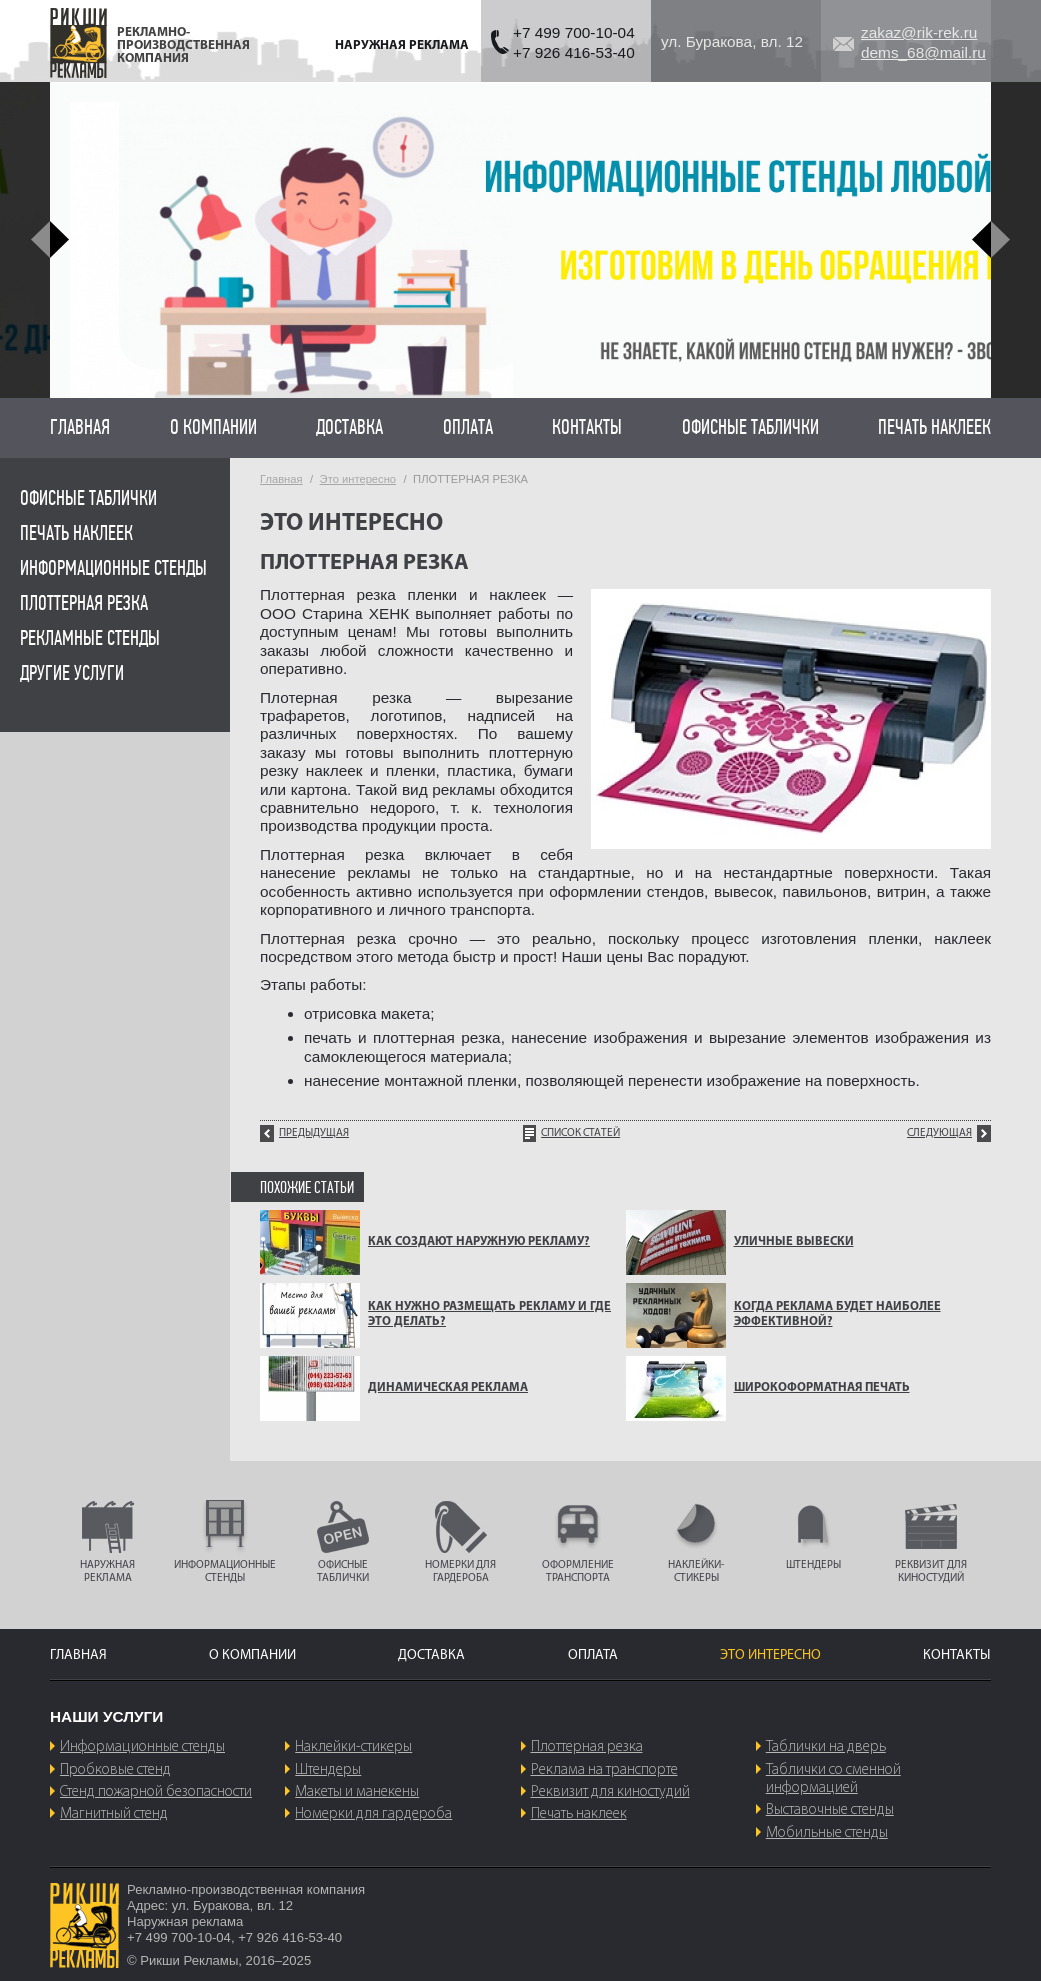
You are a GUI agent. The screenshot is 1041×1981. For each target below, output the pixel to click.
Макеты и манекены (357, 1792)
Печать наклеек (934, 427)
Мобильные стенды (827, 1833)
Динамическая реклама (448, 1388)
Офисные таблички (750, 427)
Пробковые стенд (115, 1770)
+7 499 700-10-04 (574, 32)
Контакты (587, 427)
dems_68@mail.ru (923, 52)
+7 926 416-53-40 (574, 52)
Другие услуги (72, 673)
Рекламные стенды (90, 638)
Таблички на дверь (826, 1747)
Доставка (349, 427)
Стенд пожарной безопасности (156, 1792)
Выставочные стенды (830, 1810)
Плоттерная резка (84, 603)
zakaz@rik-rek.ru (919, 32)
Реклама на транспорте (604, 1770)
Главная (80, 427)
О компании (213, 427)
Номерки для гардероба (373, 1814)
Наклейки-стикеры (353, 1747)
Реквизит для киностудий (610, 1792)
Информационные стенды (113, 568)
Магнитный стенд (114, 1814)
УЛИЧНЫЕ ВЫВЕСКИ (794, 1242)
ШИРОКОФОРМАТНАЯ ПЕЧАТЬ (822, 1388)
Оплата (468, 427)
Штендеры (328, 1770)
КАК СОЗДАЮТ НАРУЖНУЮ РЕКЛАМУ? (479, 1242)
